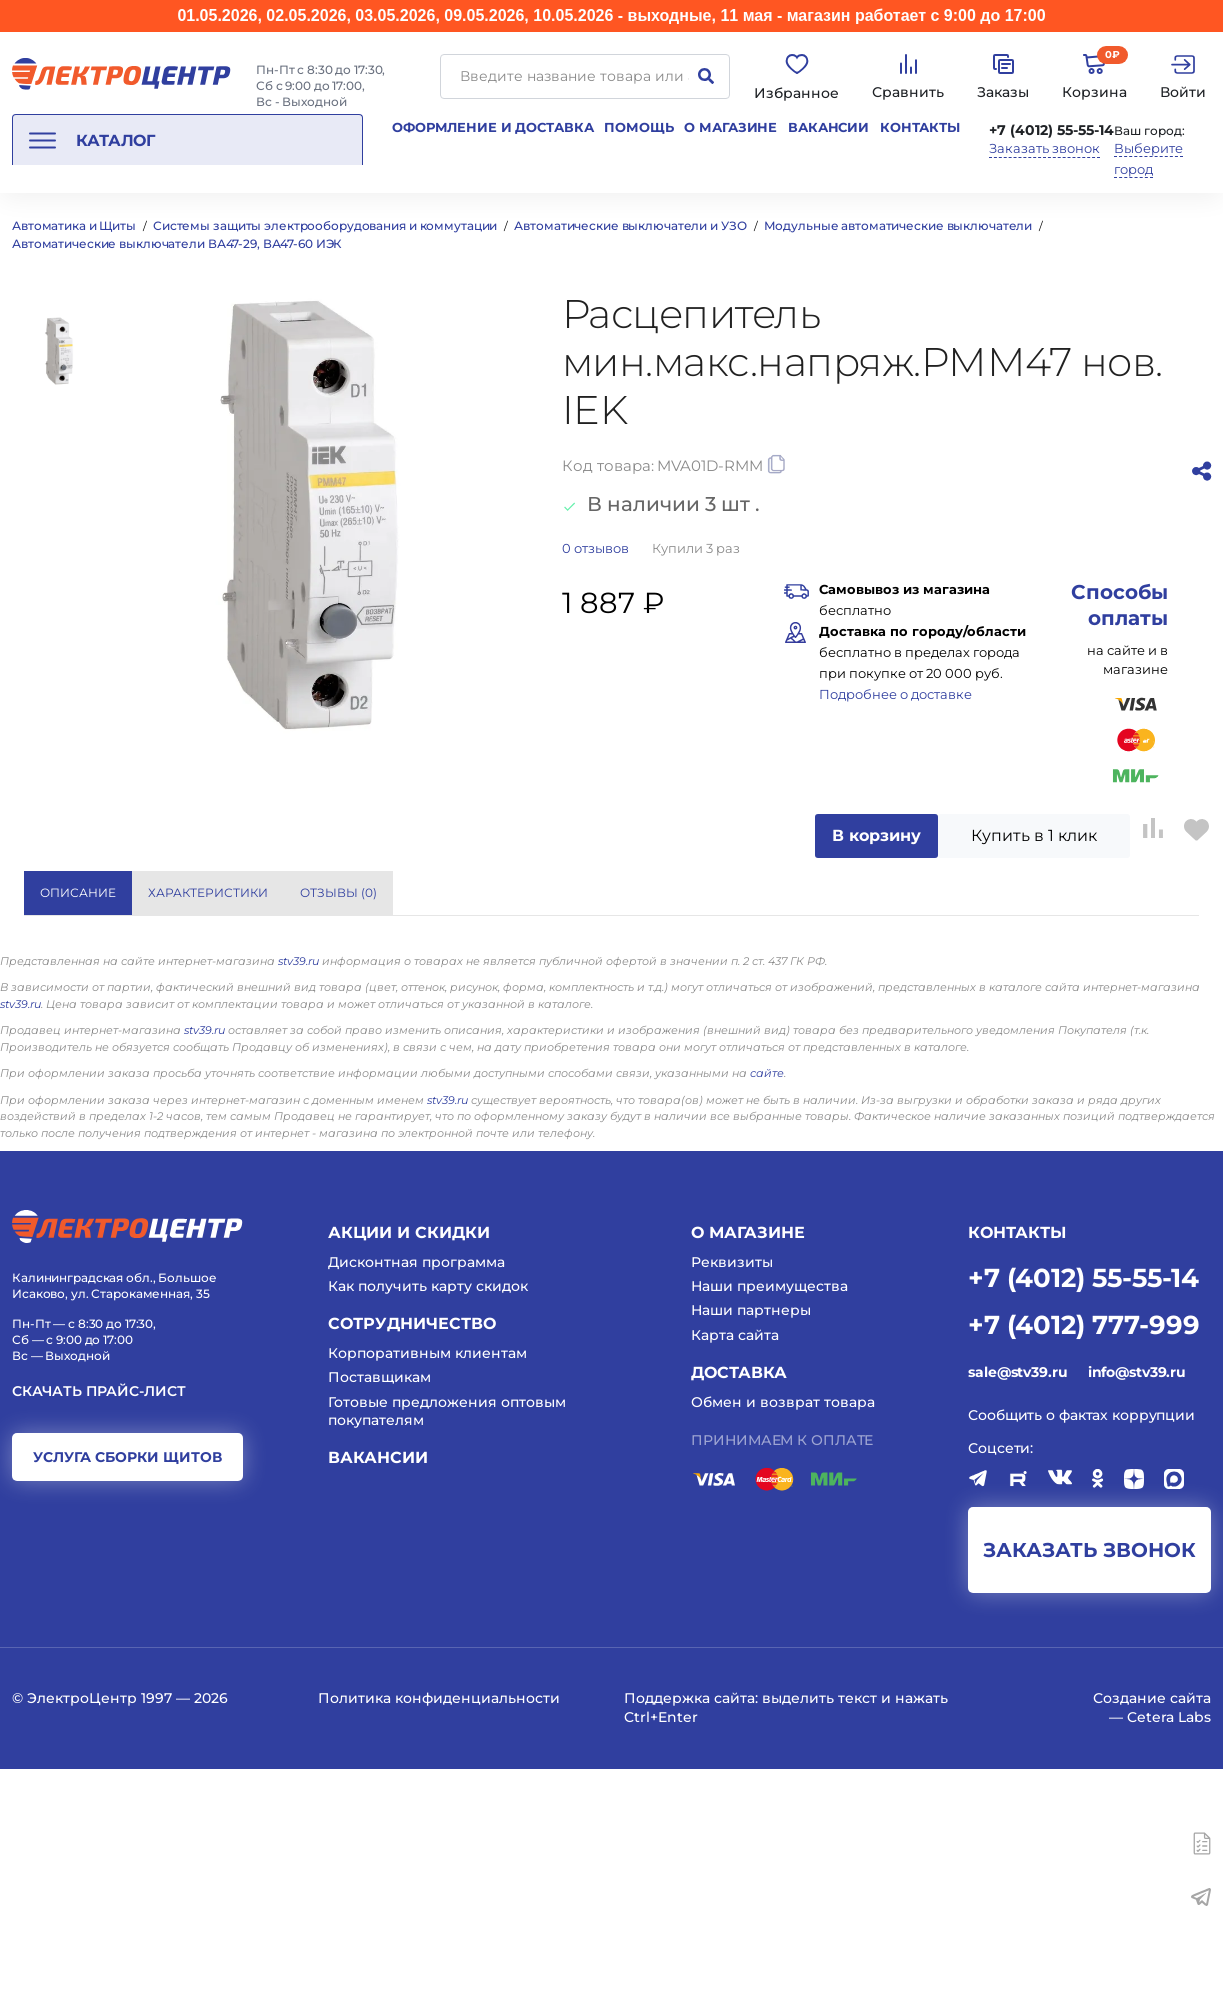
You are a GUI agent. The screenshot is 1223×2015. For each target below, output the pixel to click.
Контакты (920, 127)
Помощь (638, 127)
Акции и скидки (409, 1479)
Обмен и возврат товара (783, 1648)
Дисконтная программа (416, 1508)
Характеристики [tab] (208, 892)
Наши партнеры (751, 1557)
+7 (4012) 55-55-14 (1051, 130)
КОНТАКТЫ (1017, 1479)
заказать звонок (1089, 1797)
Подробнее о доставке (895, 694)
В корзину (876, 835)
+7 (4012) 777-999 (1084, 1569)
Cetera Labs (1169, 1963)
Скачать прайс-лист (99, 1637)
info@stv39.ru (1137, 1618)
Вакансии (828, 127)
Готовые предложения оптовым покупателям (447, 1657)
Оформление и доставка (492, 127)
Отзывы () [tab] (338, 892)
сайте (767, 1320)
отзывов (595, 548)
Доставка (739, 1618)
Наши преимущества (769, 1533)
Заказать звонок (1044, 148)
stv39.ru (298, 1207)
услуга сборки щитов (127, 1703)
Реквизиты (732, 1508)
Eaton (890, 970)
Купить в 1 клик (1034, 835)
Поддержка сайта (689, 1945)
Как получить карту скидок (428, 1533)
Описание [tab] (78, 892)
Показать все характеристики (1025, 891)
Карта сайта (735, 1581)
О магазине (730, 127)
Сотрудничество (412, 1570)
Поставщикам (379, 1624)
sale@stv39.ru (1017, 1618)
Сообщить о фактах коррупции (1081, 1662)
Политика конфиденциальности (439, 1945)
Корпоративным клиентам (427, 1600)
